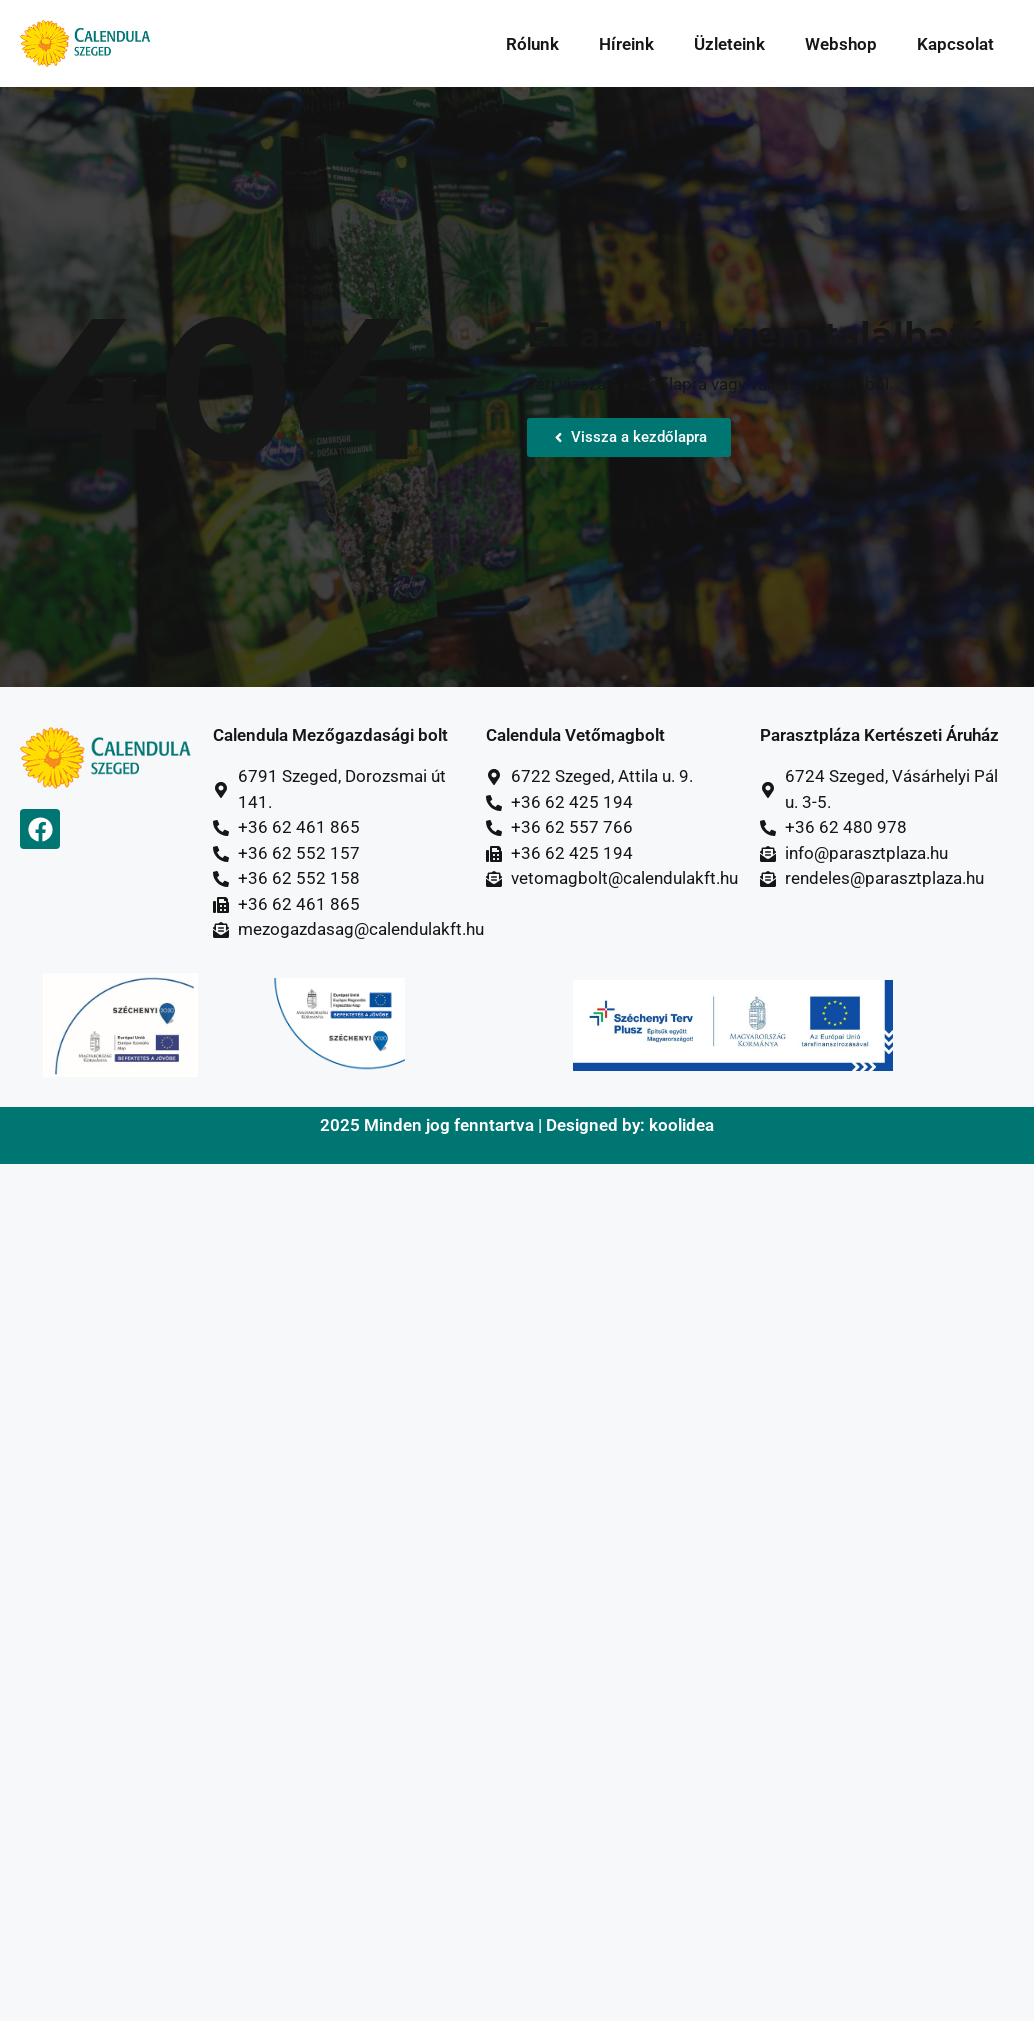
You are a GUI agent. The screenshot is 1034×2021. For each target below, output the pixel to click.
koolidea (681, 1125)
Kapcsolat (955, 44)
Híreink (626, 44)
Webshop (841, 44)
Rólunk (532, 44)
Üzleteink (729, 44)
